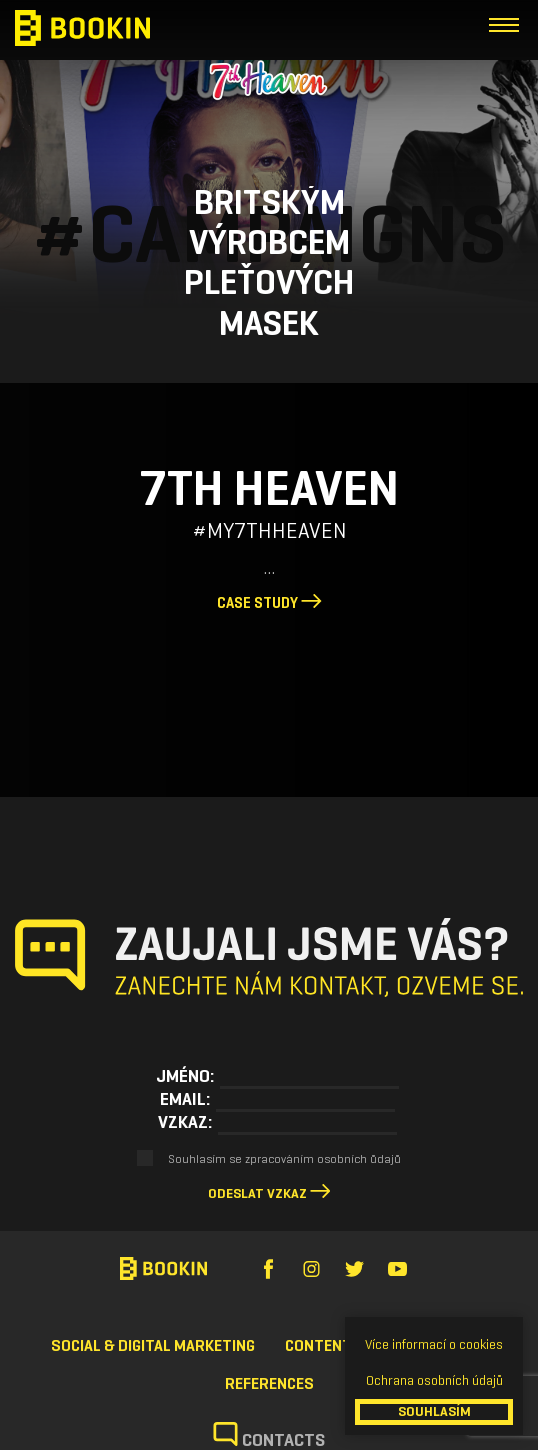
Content (318, 1345)
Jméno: (185, 1076)
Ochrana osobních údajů (434, 1380)
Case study (269, 603)
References (269, 1383)
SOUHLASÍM (434, 1411)
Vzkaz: (185, 1122)
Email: (185, 1099)
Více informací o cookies (434, 1344)
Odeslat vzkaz (257, 1193)
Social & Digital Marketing (153, 1345)
